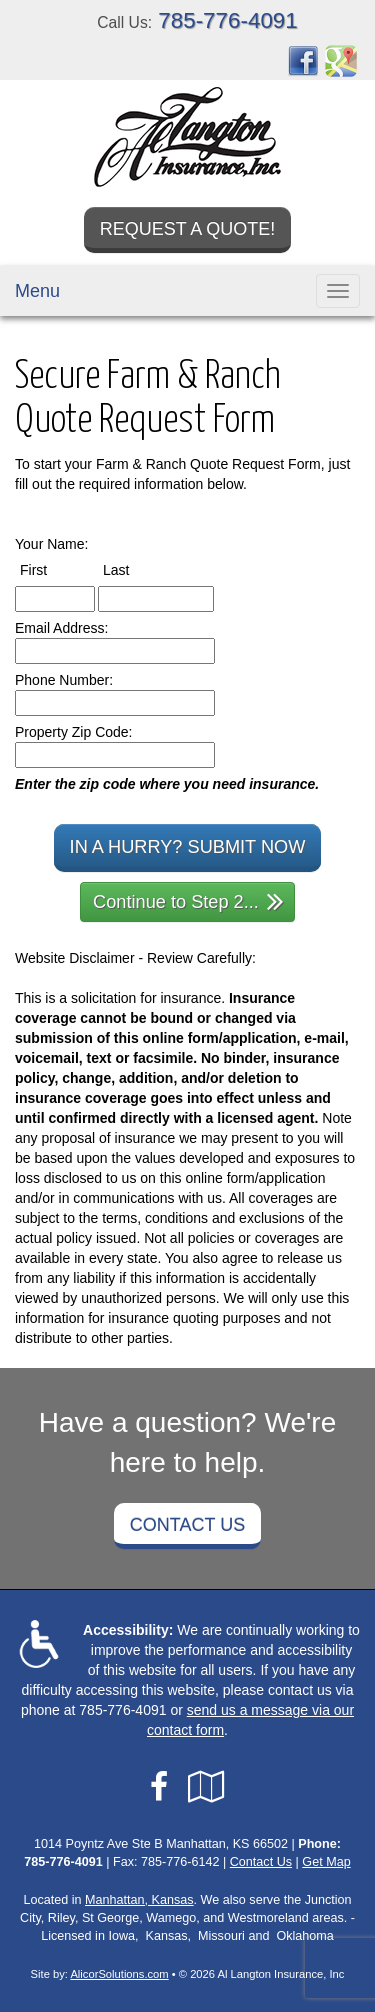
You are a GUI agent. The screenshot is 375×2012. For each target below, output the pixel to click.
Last (134, 569)
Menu (37, 291)
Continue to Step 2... (188, 900)
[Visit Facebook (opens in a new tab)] (303, 60)
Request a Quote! (188, 229)
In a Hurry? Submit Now (188, 847)
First (52, 569)
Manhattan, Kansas (139, 1900)
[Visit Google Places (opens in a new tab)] (341, 60)
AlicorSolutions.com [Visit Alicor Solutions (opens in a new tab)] (119, 1974)
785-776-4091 (227, 20)
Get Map (326, 1862)
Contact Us (187, 1525)
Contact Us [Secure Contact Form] (261, 1862)
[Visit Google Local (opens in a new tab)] (206, 1787)
